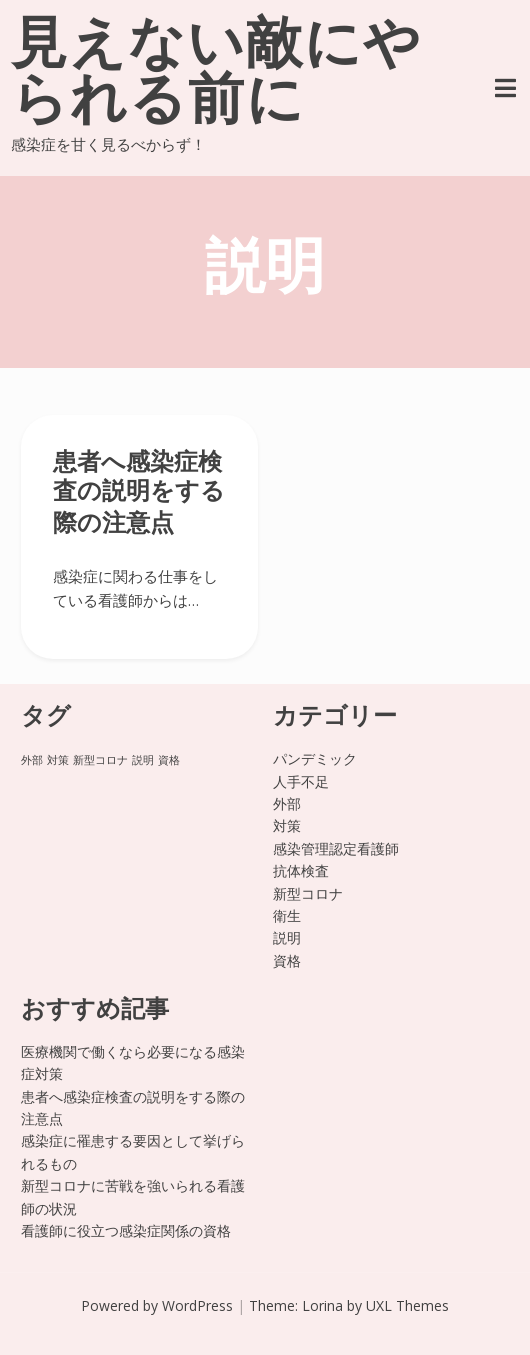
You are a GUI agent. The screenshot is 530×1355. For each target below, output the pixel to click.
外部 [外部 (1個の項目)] (32, 760)
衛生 (287, 915)
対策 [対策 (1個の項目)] (58, 760)
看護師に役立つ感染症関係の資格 (126, 1230)
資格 (287, 960)
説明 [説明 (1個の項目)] (143, 760)
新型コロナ (308, 893)
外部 (287, 803)
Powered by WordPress (157, 1305)
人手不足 (301, 781)
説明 (287, 937)
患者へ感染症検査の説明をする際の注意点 (139, 494)
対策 (287, 825)
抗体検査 (301, 870)
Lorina (322, 1305)
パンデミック (315, 758)
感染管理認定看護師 (336, 848)
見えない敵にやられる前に (216, 76)
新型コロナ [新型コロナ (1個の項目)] (100, 760)
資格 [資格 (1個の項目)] (169, 760)
